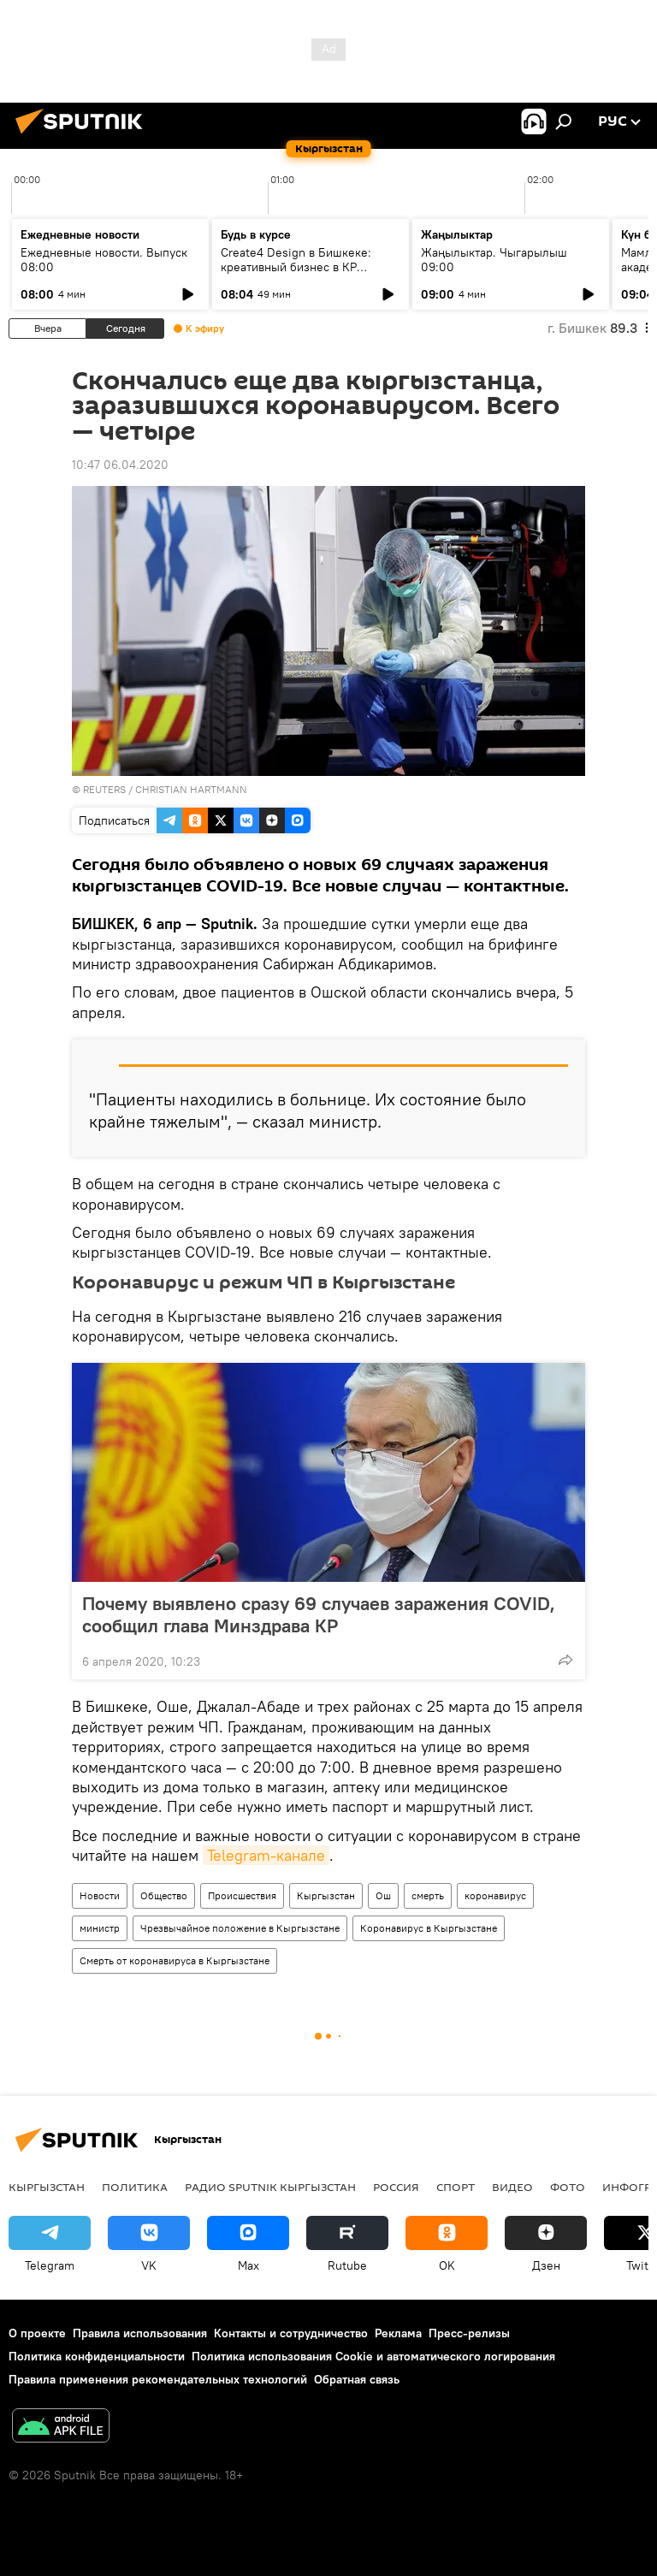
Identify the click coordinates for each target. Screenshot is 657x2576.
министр (100, 1928)
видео (512, 2186)
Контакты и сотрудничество (291, 2333)
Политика (135, 2186)
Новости (100, 1895)
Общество (163, 1895)
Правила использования (140, 2333)
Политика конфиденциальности (97, 2356)
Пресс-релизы (469, 2333)
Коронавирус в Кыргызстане (428, 1928)
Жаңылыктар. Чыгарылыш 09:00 (494, 260)
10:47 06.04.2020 (120, 464)
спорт (455, 2186)
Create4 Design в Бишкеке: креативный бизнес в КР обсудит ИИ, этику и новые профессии (296, 274)
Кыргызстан (326, 1895)
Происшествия (242, 1895)
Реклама (398, 2333)
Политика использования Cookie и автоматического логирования (373, 2356)
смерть (427, 1895)
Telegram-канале (266, 1855)
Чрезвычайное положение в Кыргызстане (240, 1928)
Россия (396, 2186)
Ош (383, 1895)
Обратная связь (357, 2379)
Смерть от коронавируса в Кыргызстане (174, 1960)
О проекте (37, 2333)
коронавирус (495, 1895)
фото (567, 2186)
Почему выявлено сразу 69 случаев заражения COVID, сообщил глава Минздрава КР (318, 1614)
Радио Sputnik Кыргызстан (270, 2186)
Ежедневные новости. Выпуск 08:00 (104, 260)
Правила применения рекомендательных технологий (158, 2379)
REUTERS (104, 789)
